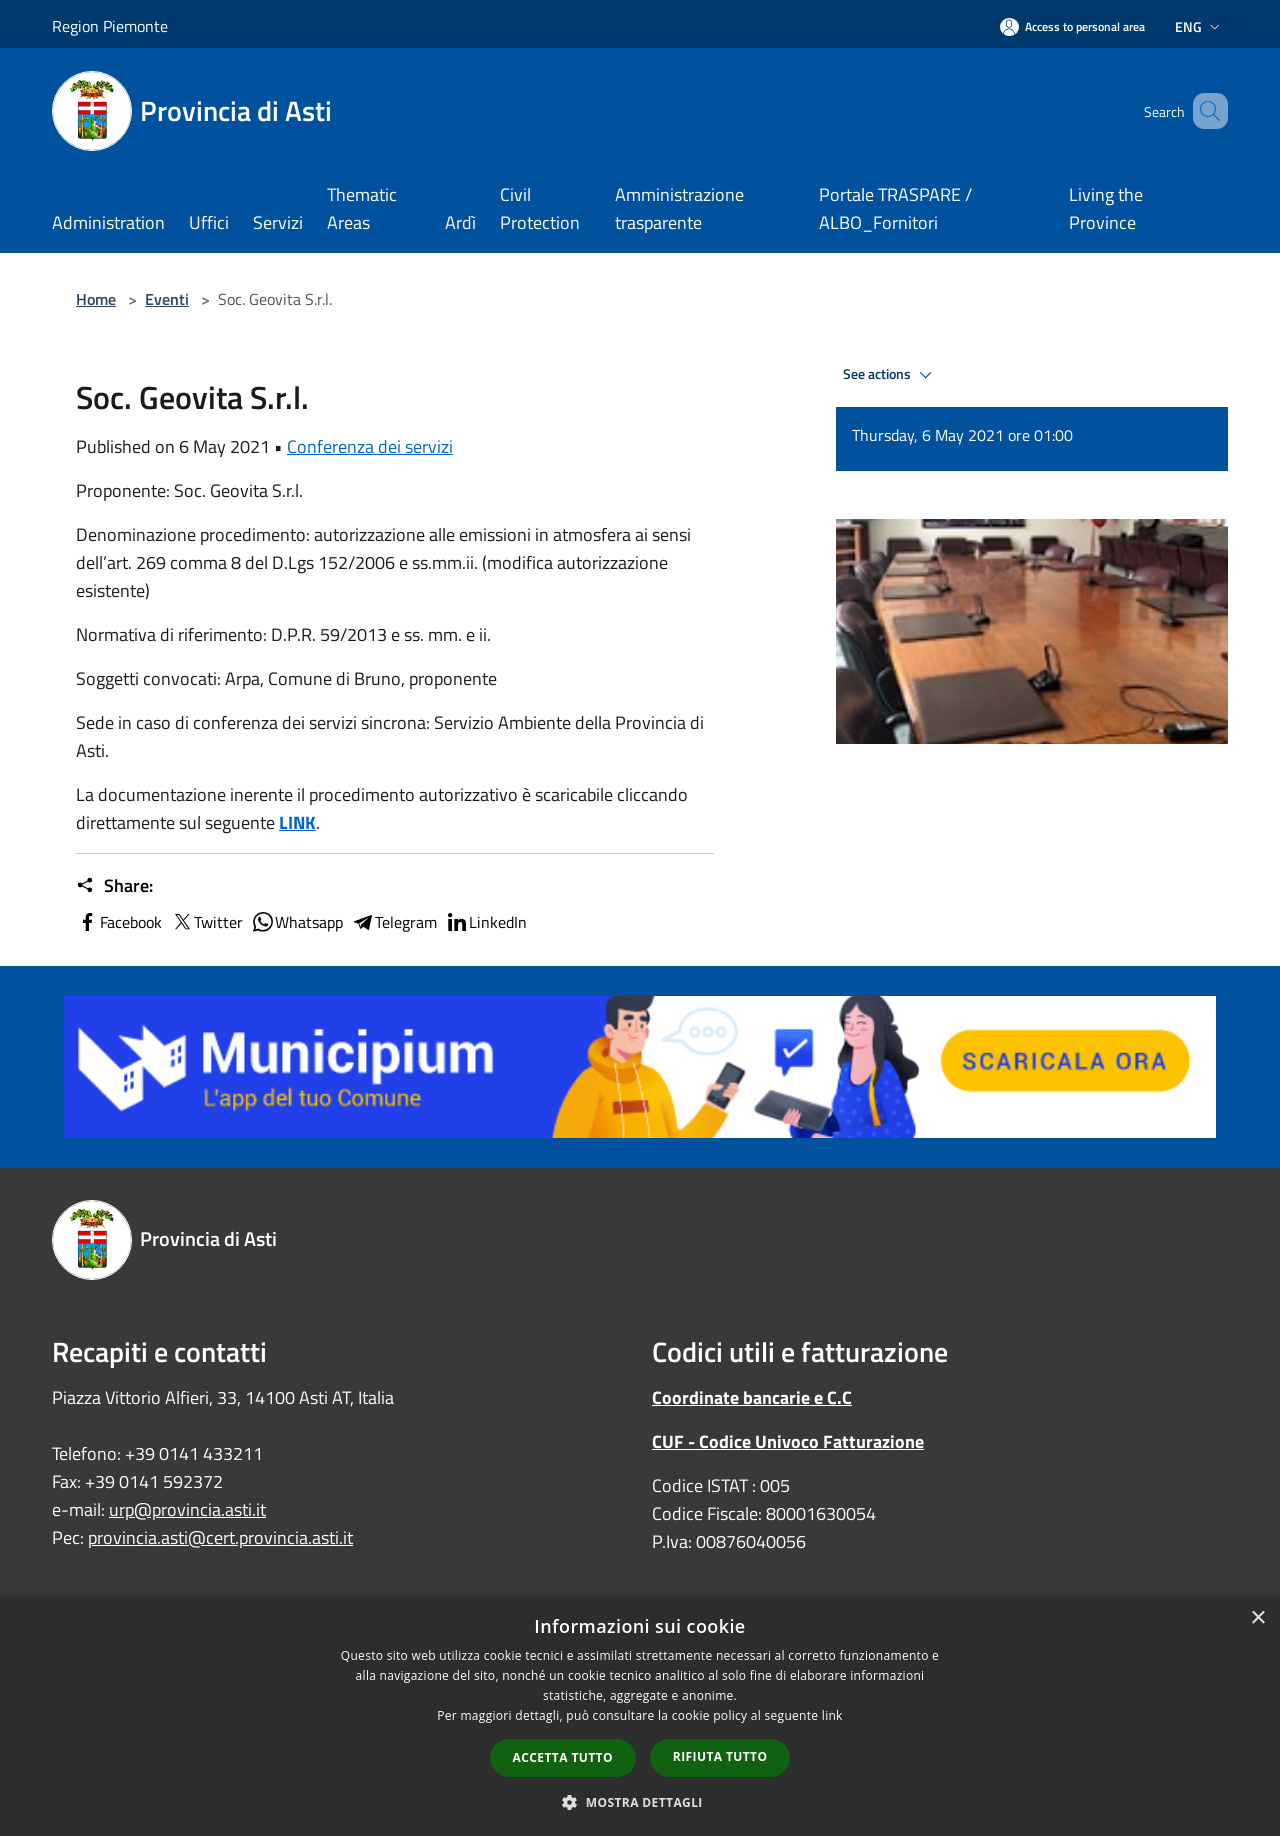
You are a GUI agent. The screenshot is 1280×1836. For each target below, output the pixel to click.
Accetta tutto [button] (563, 1757)
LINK (297, 822)
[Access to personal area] (1072, 26)
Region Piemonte (110, 26)
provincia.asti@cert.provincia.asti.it (220, 1537)
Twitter (206, 922)
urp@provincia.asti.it (187, 1509)
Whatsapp (297, 922)
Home (96, 299)
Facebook (119, 922)
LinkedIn (486, 922)
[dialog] (640, 1716)
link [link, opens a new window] (832, 1715)
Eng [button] (1199, 26)
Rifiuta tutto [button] (720, 1756)
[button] (640, 1802)
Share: (114, 886)
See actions (890, 375)
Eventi (167, 299)
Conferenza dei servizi (370, 446)
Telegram (394, 922)
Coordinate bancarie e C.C (752, 1397)
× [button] (1257, 1618)
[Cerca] (1204, 111)
